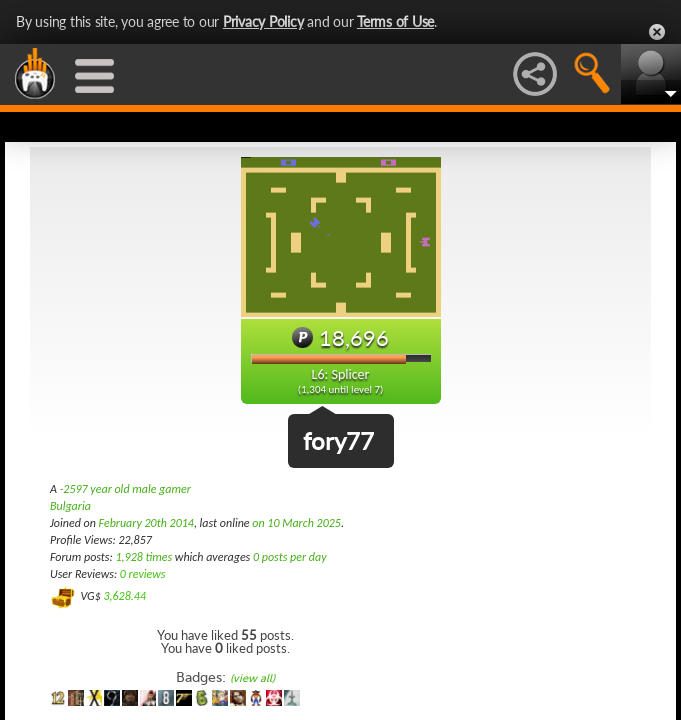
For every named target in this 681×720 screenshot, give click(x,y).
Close (657, 32)
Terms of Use (395, 21)
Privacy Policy (263, 21)
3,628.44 (124, 596)
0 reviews (143, 574)
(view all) (252, 678)
